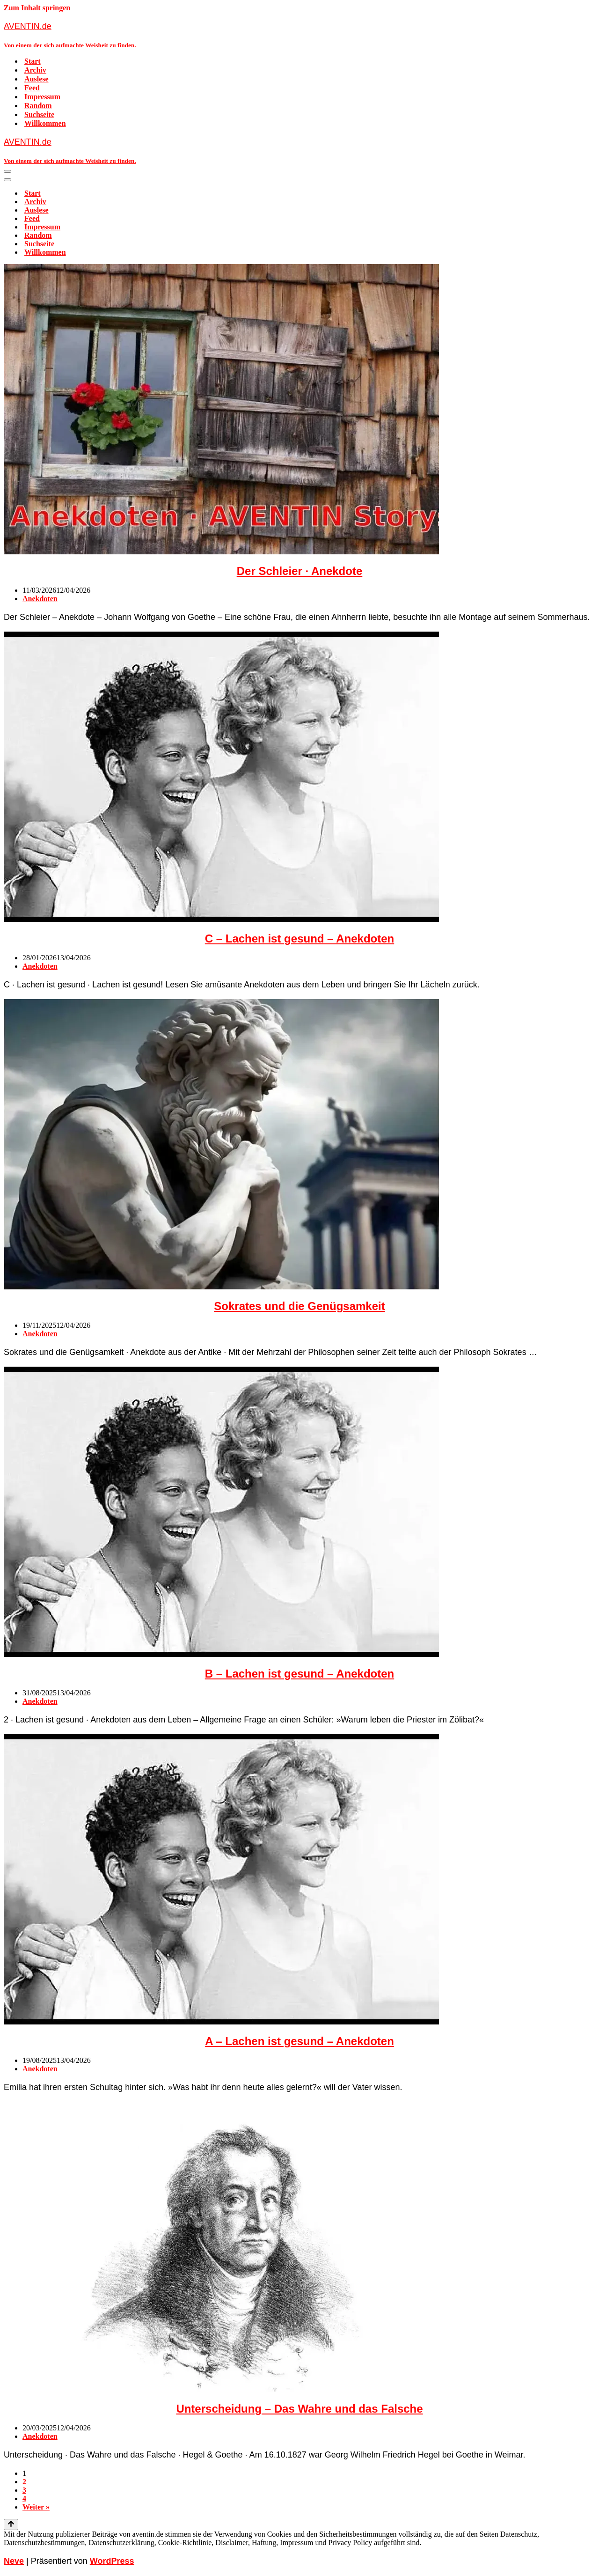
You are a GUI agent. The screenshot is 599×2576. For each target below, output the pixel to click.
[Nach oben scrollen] (11, 2524)
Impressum (42, 97)
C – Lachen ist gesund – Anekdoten (299, 938)
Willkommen (45, 123)
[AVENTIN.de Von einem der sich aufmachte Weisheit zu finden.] (299, 35)
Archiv (35, 70)
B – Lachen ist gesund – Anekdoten (299, 1673)
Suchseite (39, 114)
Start (32, 61)
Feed (32, 88)
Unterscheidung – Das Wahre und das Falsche (299, 2408)
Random (38, 106)
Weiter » (36, 2507)
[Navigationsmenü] (7, 171)
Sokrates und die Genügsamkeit (299, 1306)
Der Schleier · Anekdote (300, 571)
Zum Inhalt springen (37, 8)
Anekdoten (40, 599)
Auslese (36, 79)
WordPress (112, 2561)
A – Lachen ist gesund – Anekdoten (299, 2041)
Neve (14, 2561)
